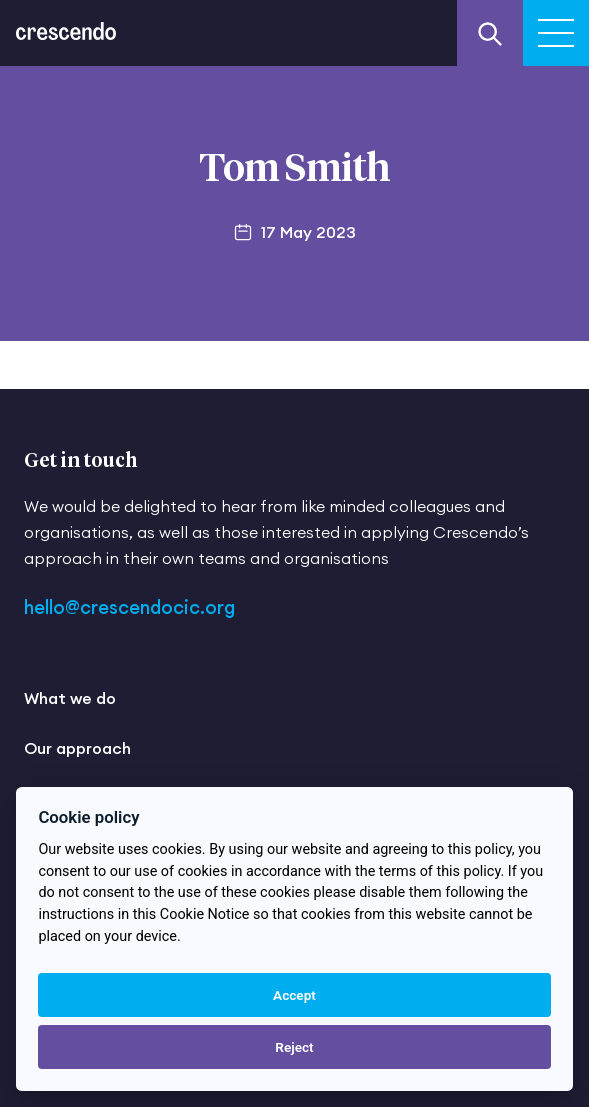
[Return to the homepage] (66, 20)
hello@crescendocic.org (129, 607)
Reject (294, 1047)
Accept (294, 995)
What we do (70, 698)
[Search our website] (490, 33)
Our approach (77, 748)
